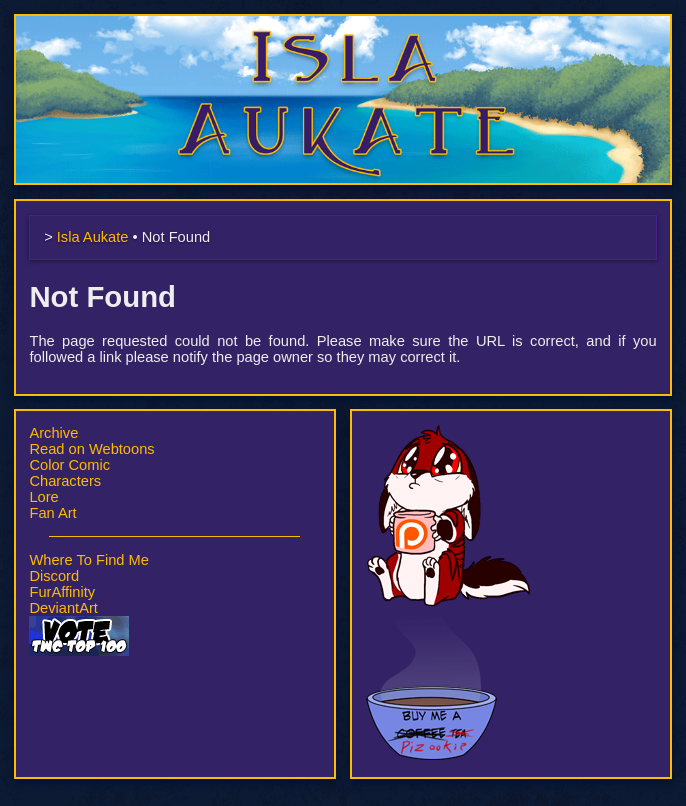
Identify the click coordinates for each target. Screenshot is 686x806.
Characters (65, 481)
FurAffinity (62, 592)
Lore (43, 497)
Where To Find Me (88, 560)
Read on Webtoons (91, 449)
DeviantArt (63, 608)
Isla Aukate (343, 24)
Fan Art (52, 513)
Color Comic (69, 465)
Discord (54, 576)
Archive (53, 433)
